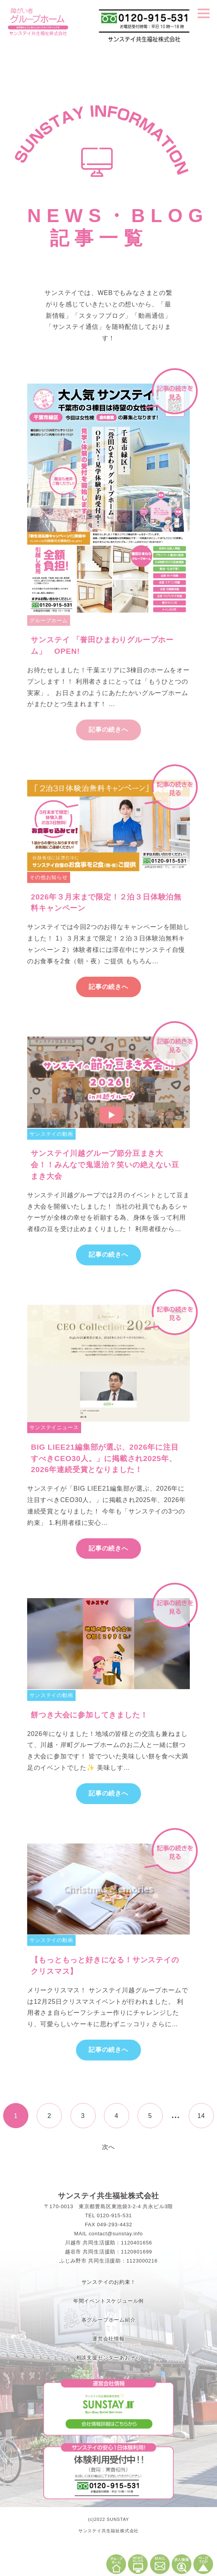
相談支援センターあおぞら (108, 2358)
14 (201, 2115)
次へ (108, 2147)
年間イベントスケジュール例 (108, 2301)
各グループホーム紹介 (109, 2320)
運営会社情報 (108, 2339)
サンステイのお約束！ (109, 2282)
